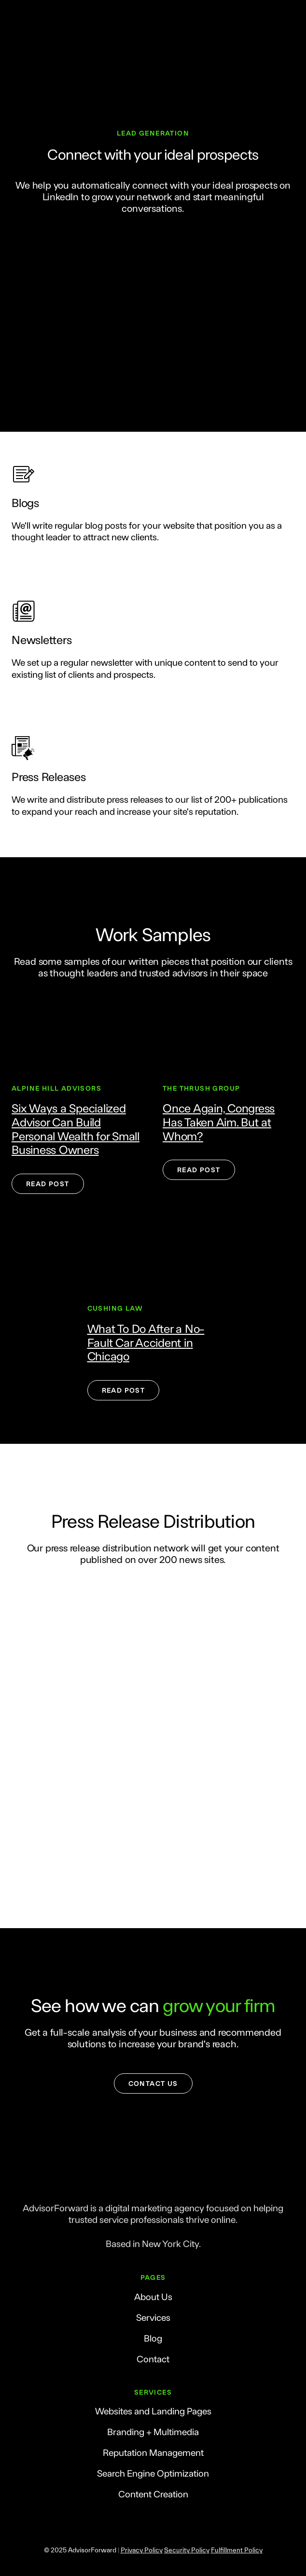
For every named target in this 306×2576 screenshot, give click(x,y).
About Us (153, 2296)
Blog (153, 2337)
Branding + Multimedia (153, 2431)
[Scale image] (41, 1615)
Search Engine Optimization (153, 2473)
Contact (153, 2358)
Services (153, 2317)
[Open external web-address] (77, 1037)
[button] (48, 1184)
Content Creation (153, 2493)
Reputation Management (153, 2452)
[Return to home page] (153, 2182)
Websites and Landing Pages (153, 2410)
